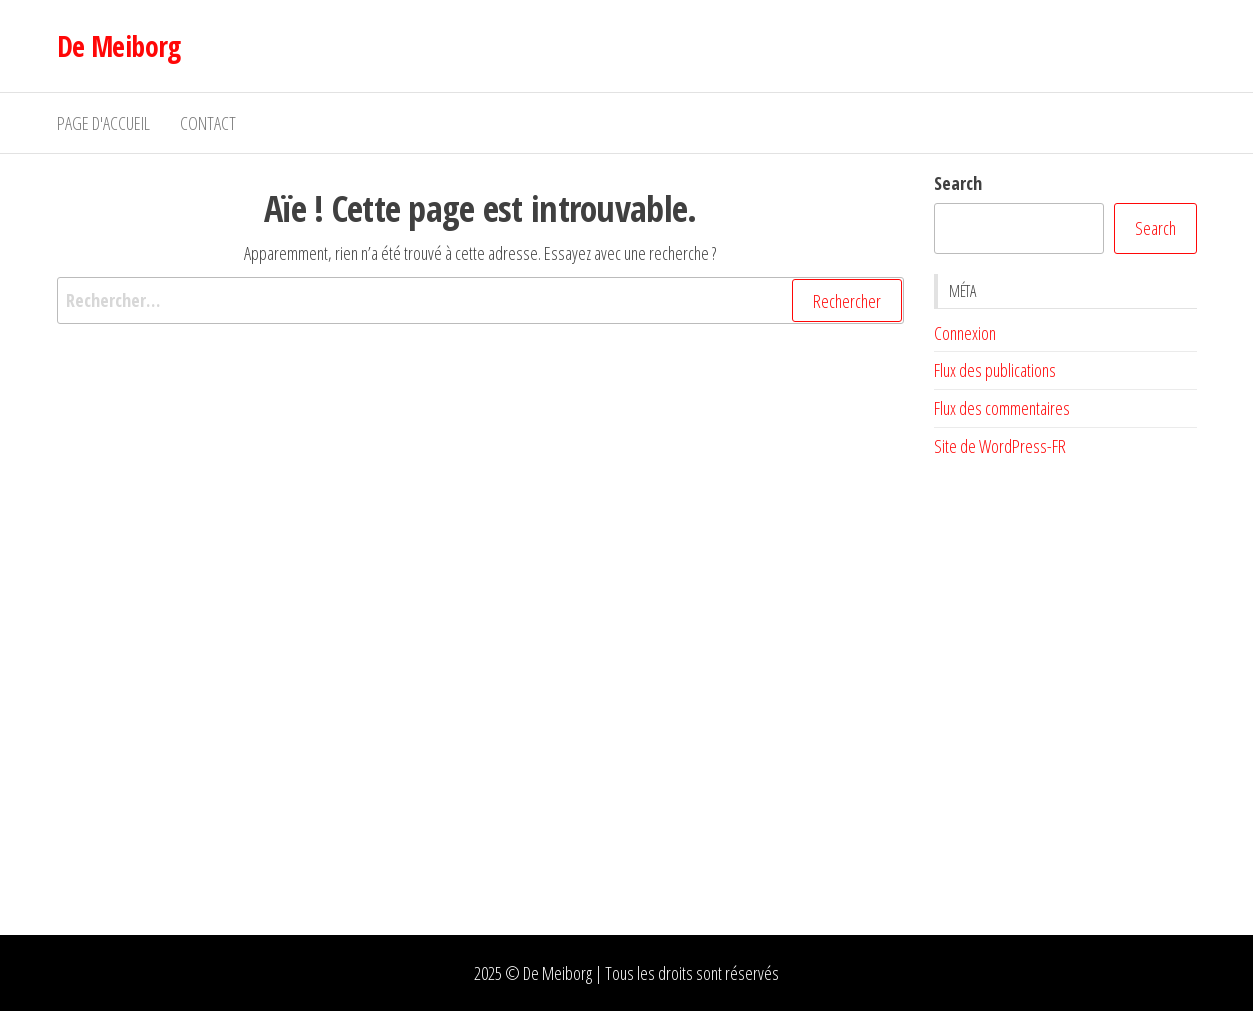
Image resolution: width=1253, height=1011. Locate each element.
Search (958, 183)
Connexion (965, 333)
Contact (208, 123)
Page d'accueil (103, 123)
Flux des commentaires (1002, 408)
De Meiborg (119, 46)
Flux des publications (995, 370)
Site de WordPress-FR (1000, 446)
